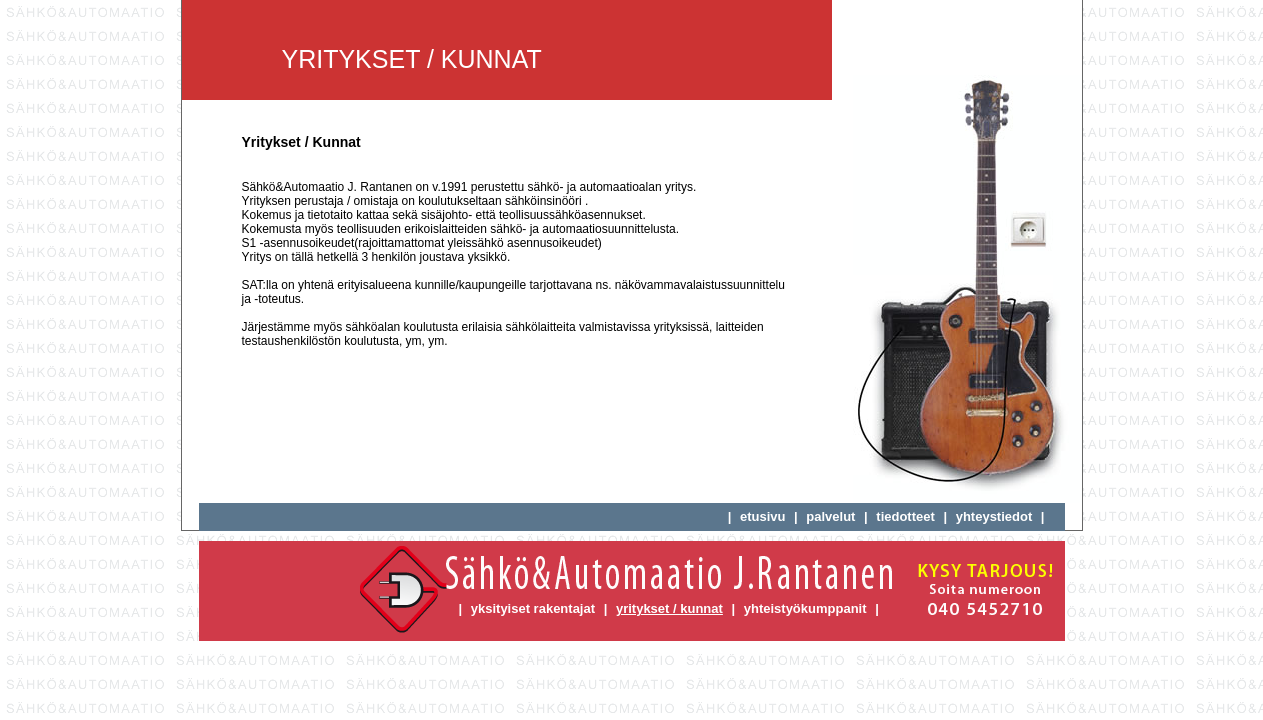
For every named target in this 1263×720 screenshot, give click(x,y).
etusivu (763, 516)
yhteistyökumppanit (805, 608)
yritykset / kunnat (669, 608)
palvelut (830, 516)
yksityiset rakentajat (533, 608)
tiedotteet (905, 516)
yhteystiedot (994, 516)
